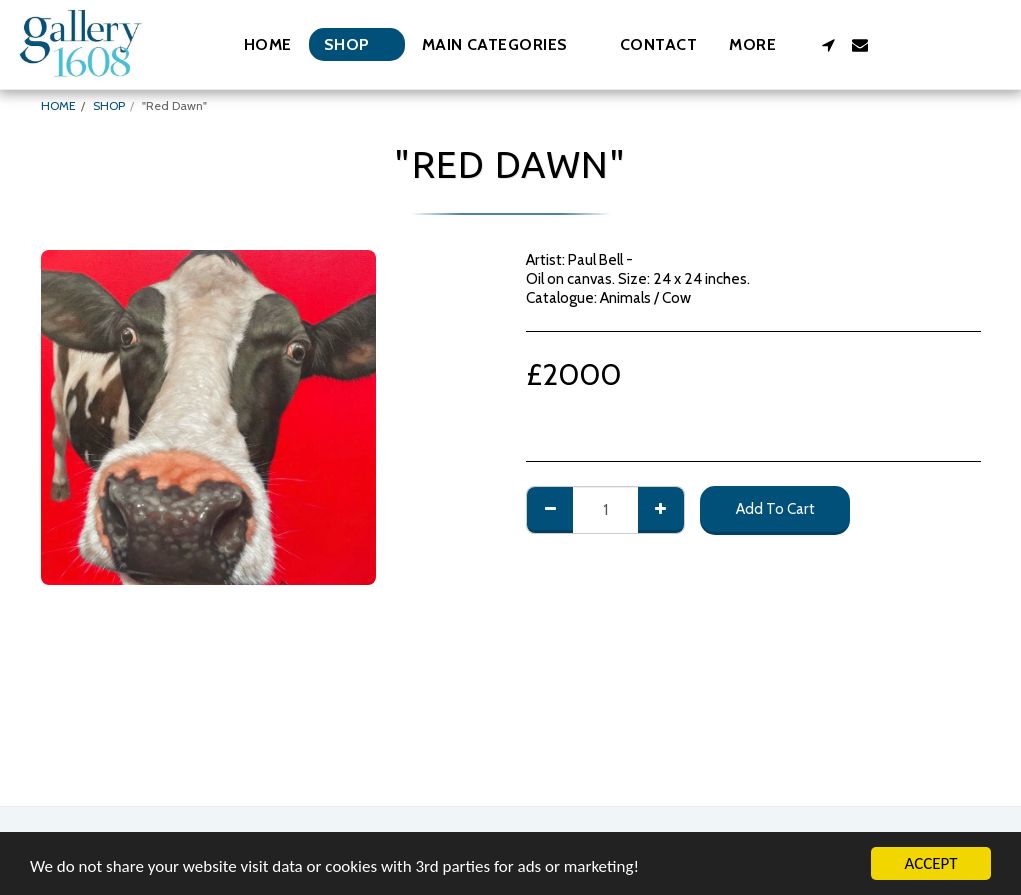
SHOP (109, 105)
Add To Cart (775, 508)
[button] (505, 44)
